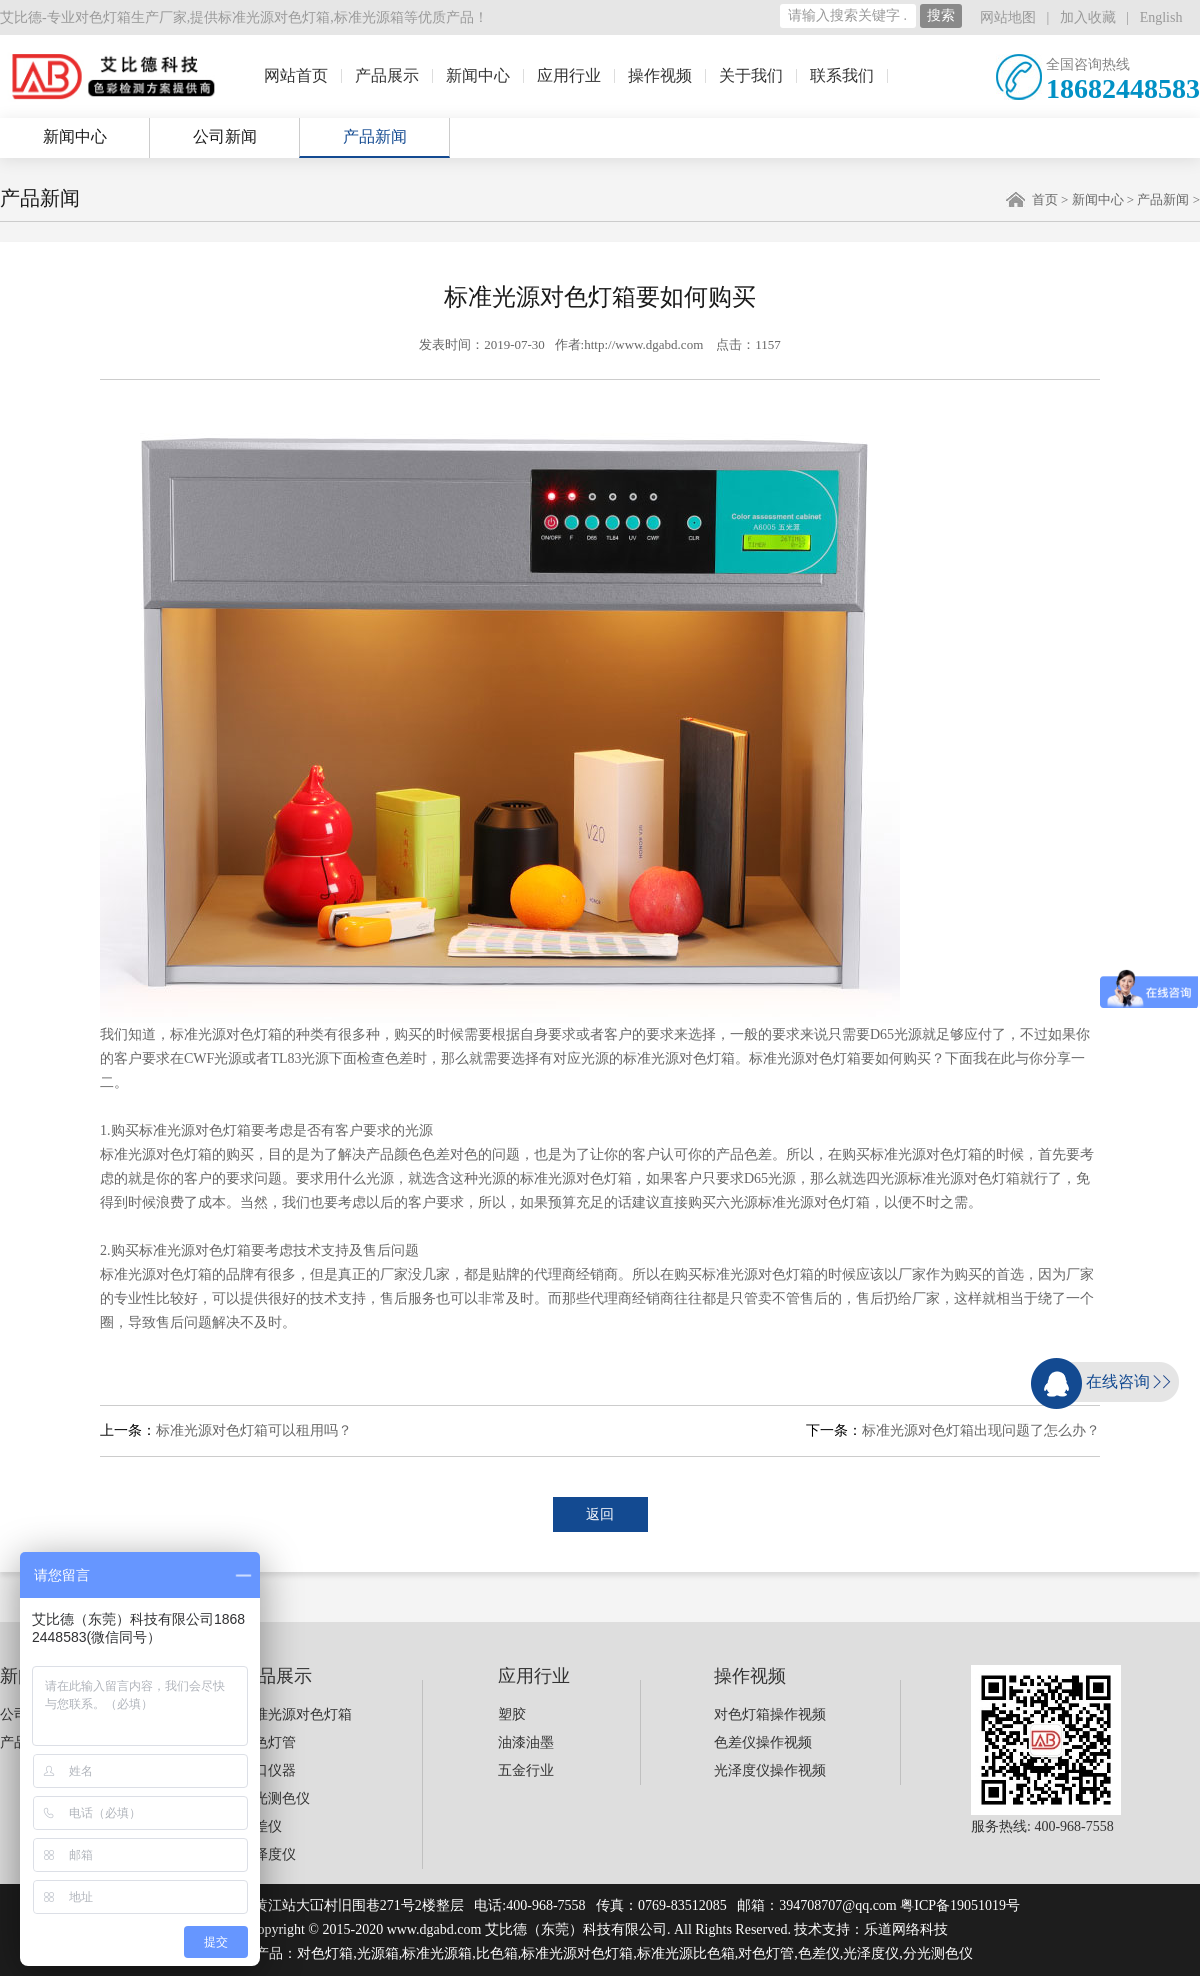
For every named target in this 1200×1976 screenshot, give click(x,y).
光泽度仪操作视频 (770, 1770)
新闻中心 (478, 75)
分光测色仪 (275, 1798)
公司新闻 (225, 136)
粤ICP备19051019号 (960, 1905)
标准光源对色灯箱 (274, 17)
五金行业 (526, 1770)
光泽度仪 (268, 1854)
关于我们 (751, 75)
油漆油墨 (526, 1742)
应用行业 (569, 75)
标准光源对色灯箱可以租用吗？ (254, 1430)
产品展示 (387, 75)
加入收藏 (1088, 17)
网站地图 (1008, 17)
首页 (1045, 199)
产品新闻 (375, 136)
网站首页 (296, 75)
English (1161, 17)
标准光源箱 (369, 17)
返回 (600, 1514)
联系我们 (842, 75)
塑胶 (512, 1714)
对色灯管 (268, 1742)
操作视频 (660, 75)
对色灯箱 (325, 1953)
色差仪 (261, 1826)
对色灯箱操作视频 (770, 1714)
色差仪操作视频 (763, 1742)
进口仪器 (268, 1770)
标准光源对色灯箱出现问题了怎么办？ (981, 1430)
